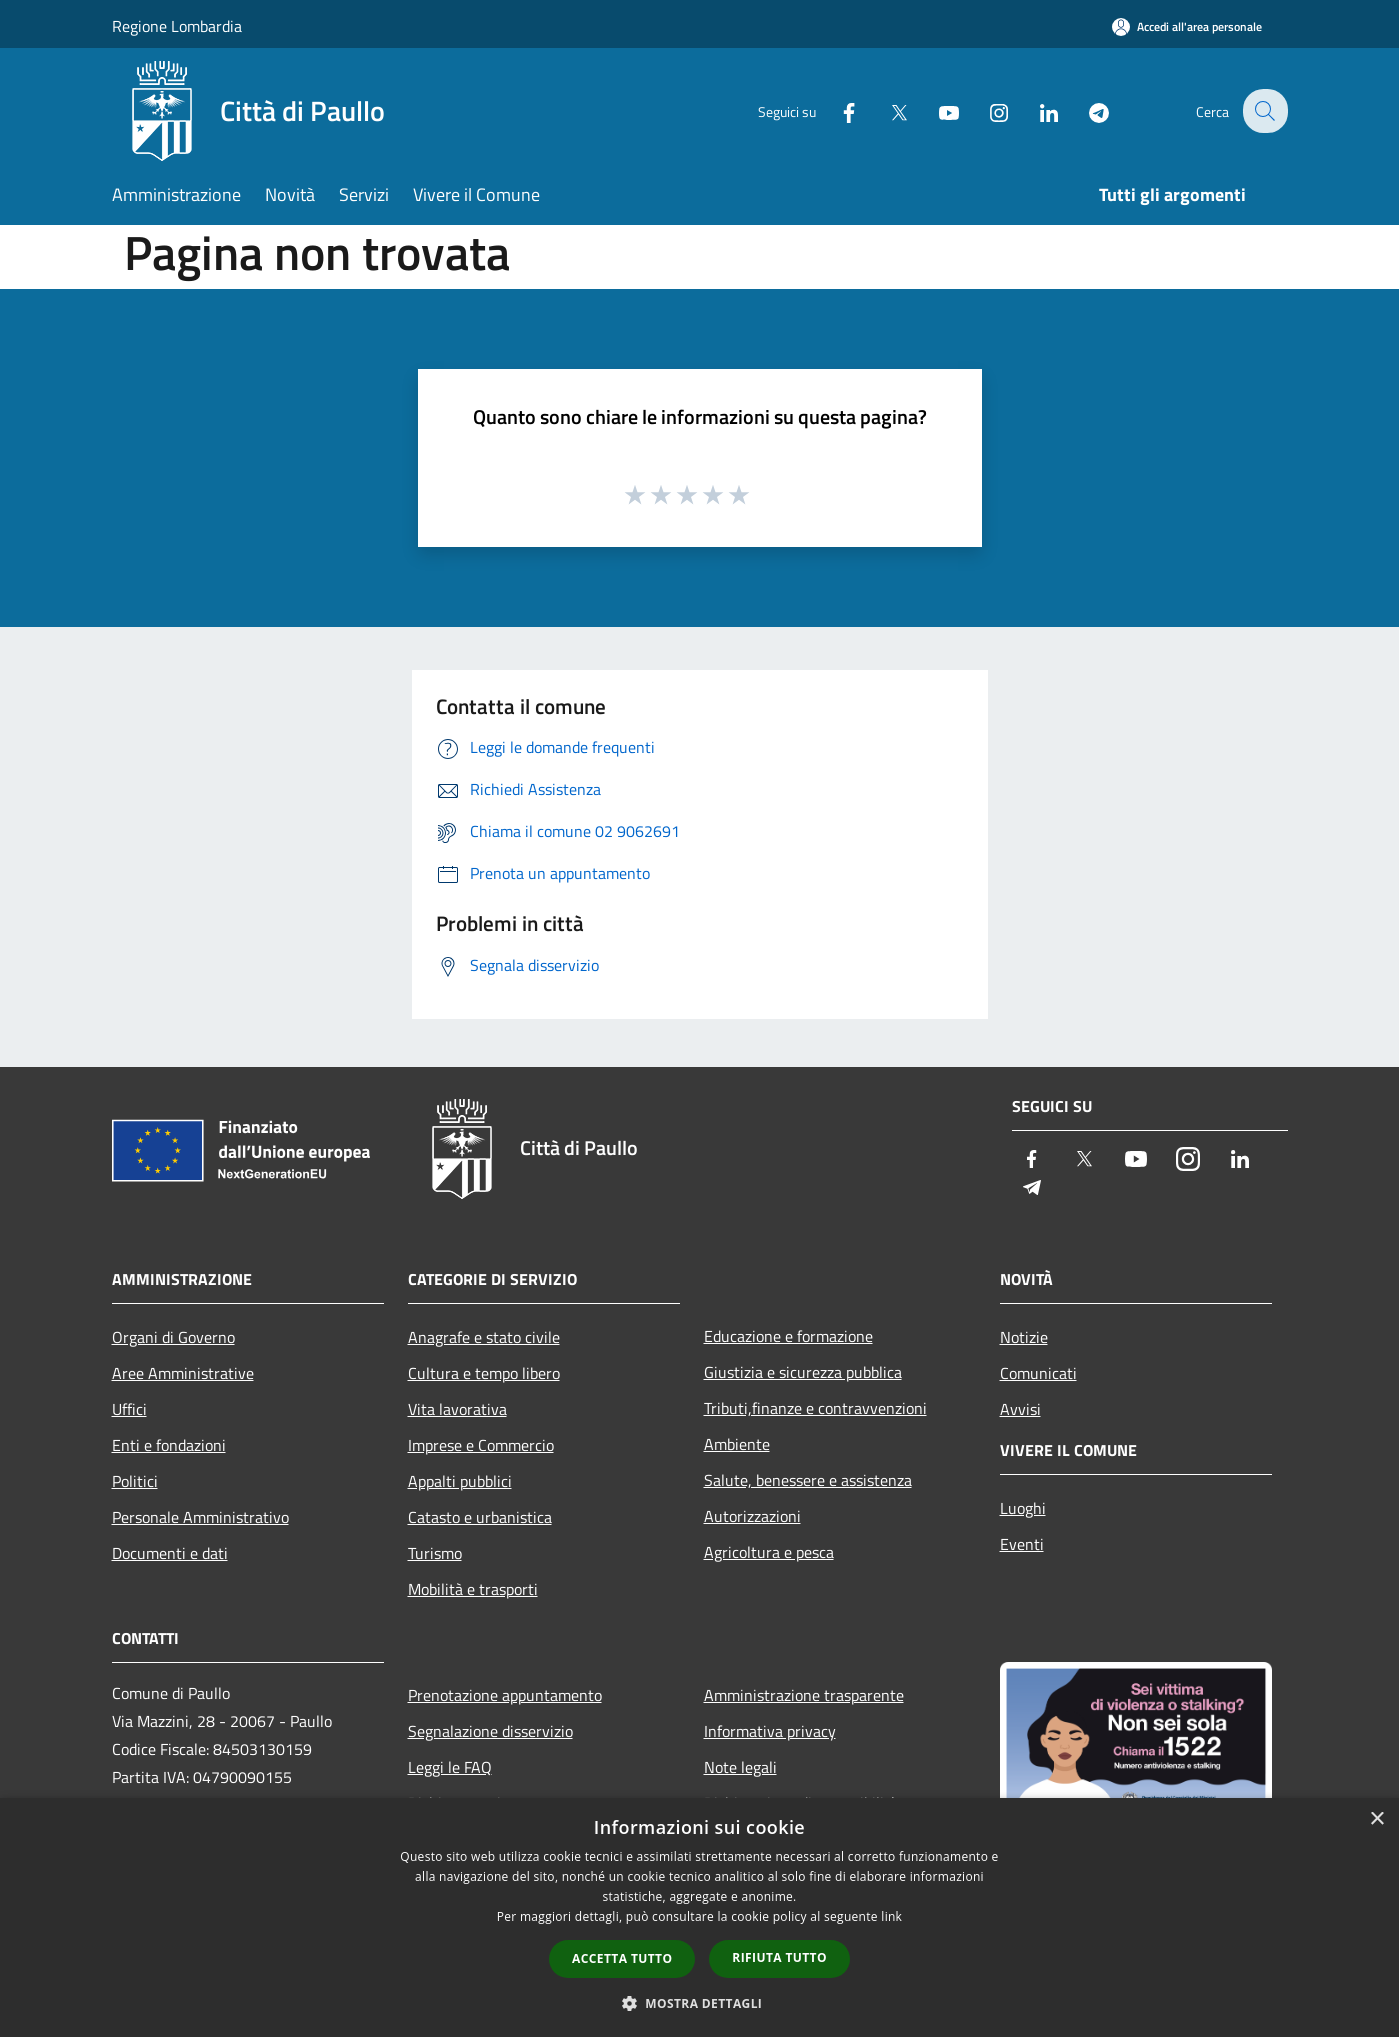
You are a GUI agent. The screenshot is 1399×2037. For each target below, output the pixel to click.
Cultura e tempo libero (484, 1373)
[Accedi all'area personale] (1187, 26)
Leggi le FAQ (450, 1767)
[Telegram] (1086, 110)
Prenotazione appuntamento (505, 1695)
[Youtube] (936, 110)
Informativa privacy (770, 1731)
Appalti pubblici (460, 1481)
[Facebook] (836, 110)
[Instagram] (986, 110)
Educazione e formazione (788, 1336)
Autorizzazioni (752, 1516)
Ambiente (737, 1444)
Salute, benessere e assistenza (808, 1480)
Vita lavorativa (457, 1409)
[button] (700, 2003)
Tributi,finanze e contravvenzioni (815, 1408)
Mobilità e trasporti (473, 1589)
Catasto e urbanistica (480, 1517)
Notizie (1024, 1337)
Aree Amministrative (183, 1373)
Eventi (1022, 1544)
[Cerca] (1264, 111)
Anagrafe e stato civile (484, 1337)
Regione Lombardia (177, 26)
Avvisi (1020, 1409)
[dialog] (699, 1917)
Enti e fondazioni (169, 1445)
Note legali (740, 1767)
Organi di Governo (173, 1337)
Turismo (435, 1553)
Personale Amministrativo (200, 1517)
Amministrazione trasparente (804, 1695)
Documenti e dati (170, 1553)
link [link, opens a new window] (891, 1916)
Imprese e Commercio (481, 1445)
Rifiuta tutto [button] (779, 1957)
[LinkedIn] (1036, 110)
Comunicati (1038, 1373)
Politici (135, 1481)
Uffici (129, 1409)
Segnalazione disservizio (490, 1731)
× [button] (1376, 1819)
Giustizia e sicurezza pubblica (803, 1372)
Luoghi (1023, 1508)
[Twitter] (886, 110)
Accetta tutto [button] (622, 1958)
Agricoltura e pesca (769, 1552)
